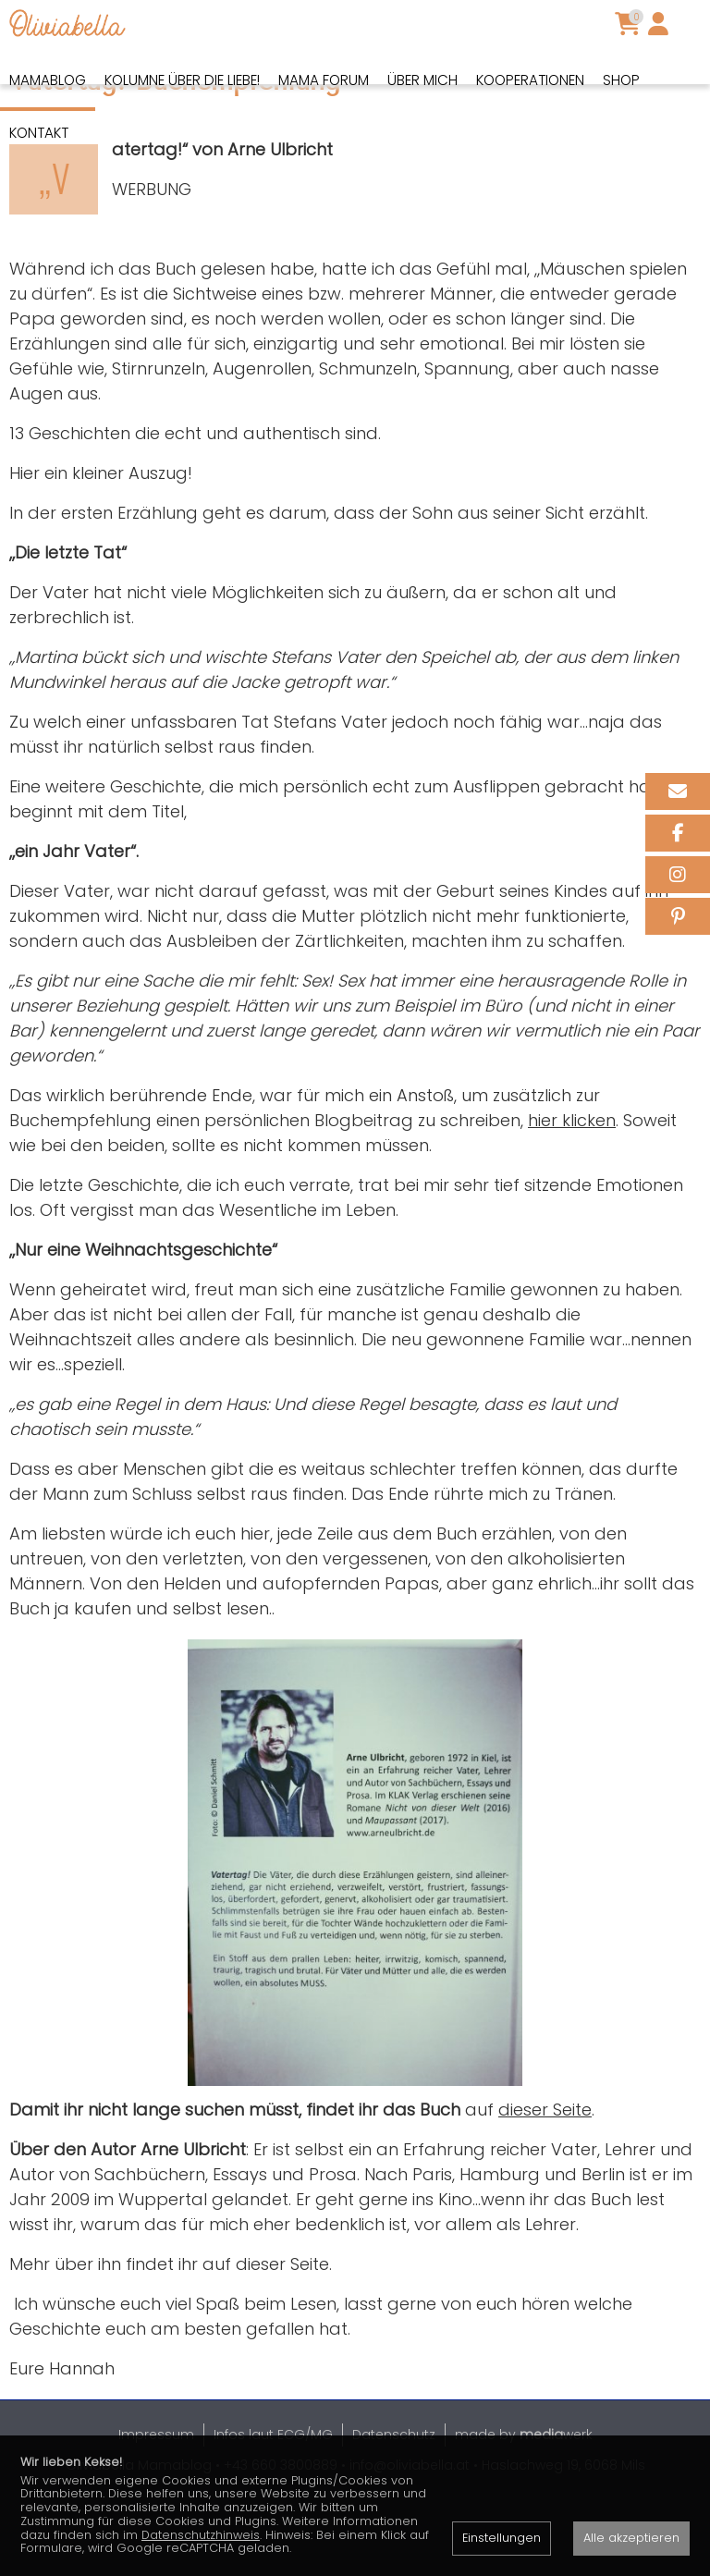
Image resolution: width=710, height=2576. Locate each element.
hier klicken (572, 1184)
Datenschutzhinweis (200, 2535)
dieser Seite (545, 2173)
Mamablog (47, 80)
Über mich (422, 80)
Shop (621, 80)
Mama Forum (323, 80)
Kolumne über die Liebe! (182, 80)
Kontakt (38, 132)
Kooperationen (530, 80)
